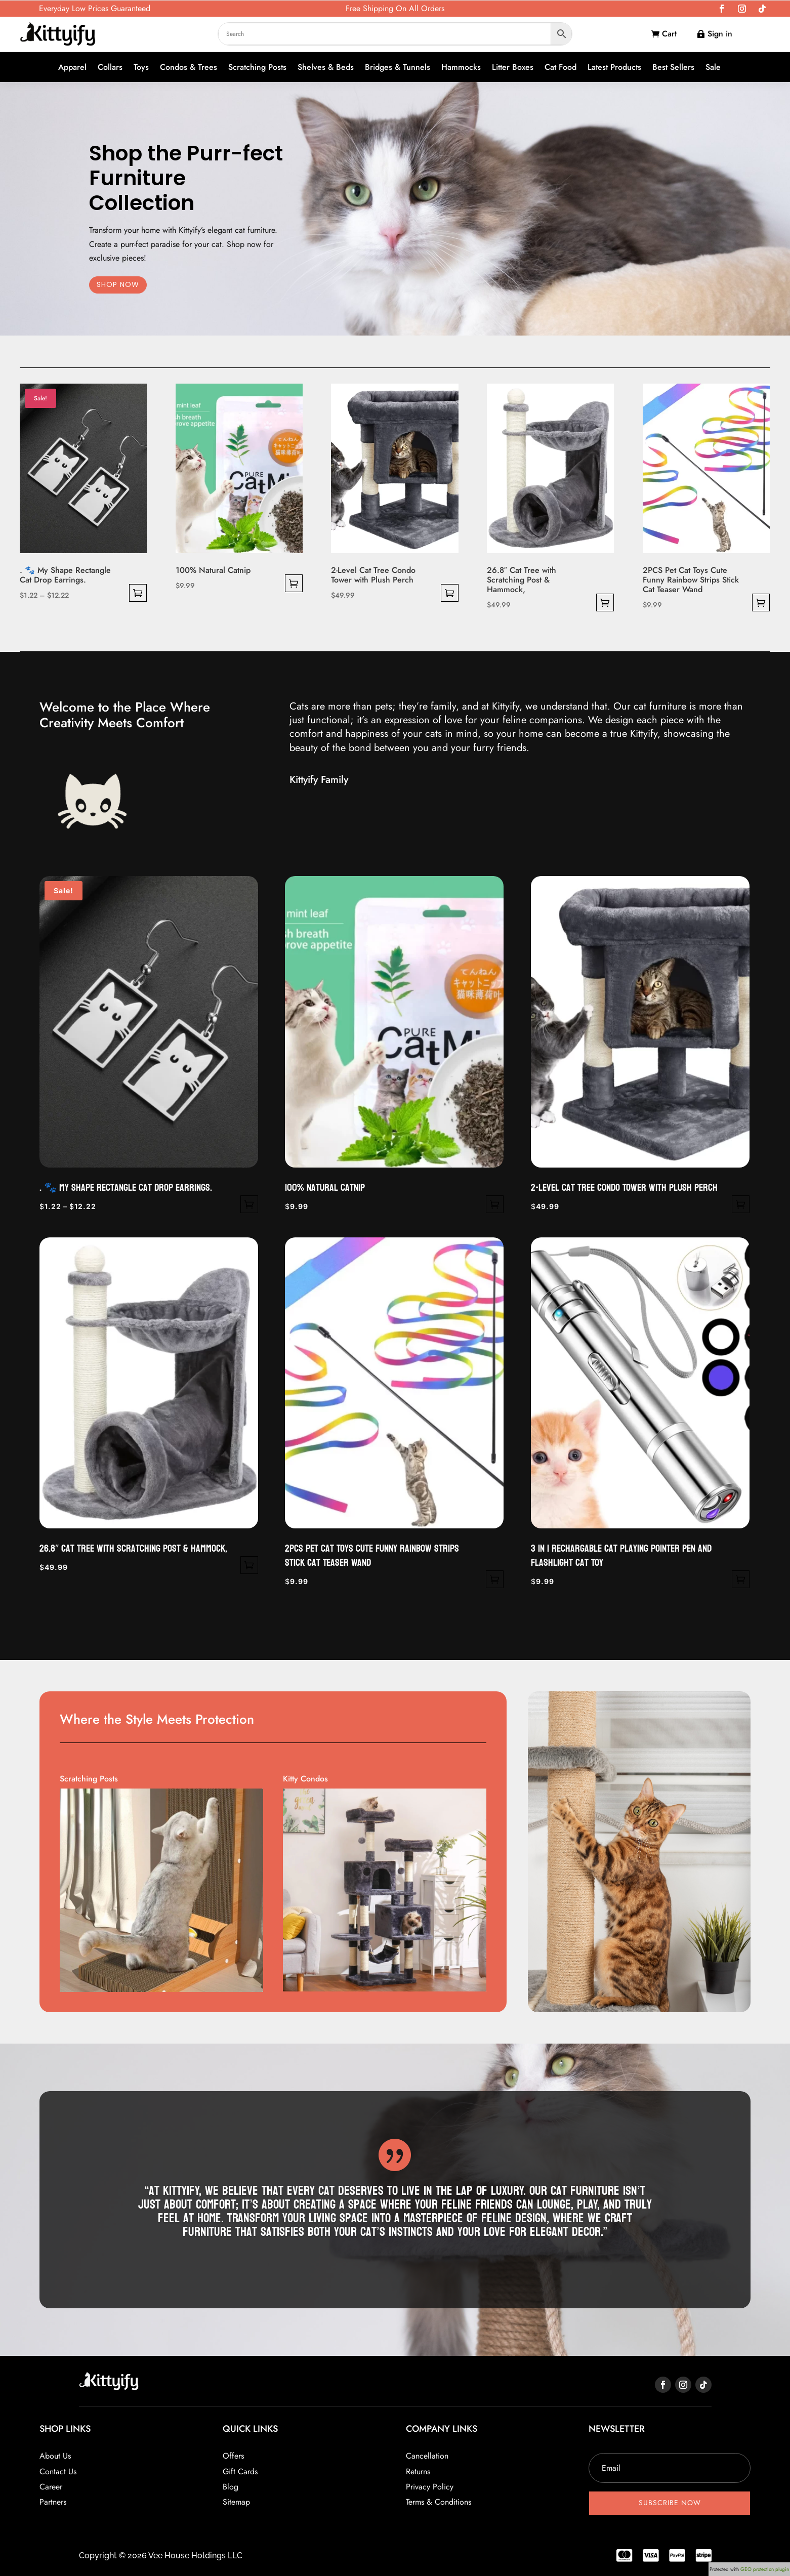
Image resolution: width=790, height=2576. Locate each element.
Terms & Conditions (438, 2502)
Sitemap (236, 2502)
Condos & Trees (188, 67)
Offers (233, 2456)
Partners (52, 2502)
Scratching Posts (257, 67)
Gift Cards (240, 2471)
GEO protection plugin (764, 2569)
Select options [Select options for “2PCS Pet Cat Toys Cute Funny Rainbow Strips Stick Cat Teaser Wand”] (761, 602)
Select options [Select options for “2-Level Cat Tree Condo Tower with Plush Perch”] (450, 593)
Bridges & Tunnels (397, 67)
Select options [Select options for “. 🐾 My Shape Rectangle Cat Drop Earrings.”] (138, 593)
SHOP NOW (118, 284)
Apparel (72, 67)
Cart (669, 33)
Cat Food (560, 67)
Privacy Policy (429, 2486)
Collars (110, 67)
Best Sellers (673, 67)
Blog (230, 2486)
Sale (713, 67)
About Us (55, 2456)
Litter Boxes (512, 67)
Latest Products (614, 67)
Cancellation (427, 2456)
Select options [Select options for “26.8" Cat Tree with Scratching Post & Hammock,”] (605, 602)
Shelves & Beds (326, 67)
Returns (418, 2471)
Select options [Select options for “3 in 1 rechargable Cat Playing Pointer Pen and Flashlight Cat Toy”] (741, 1579)
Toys (141, 67)
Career (50, 2486)
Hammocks (461, 67)
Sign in (720, 33)
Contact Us (57, 2471)
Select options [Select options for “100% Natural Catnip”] (294, 583)
